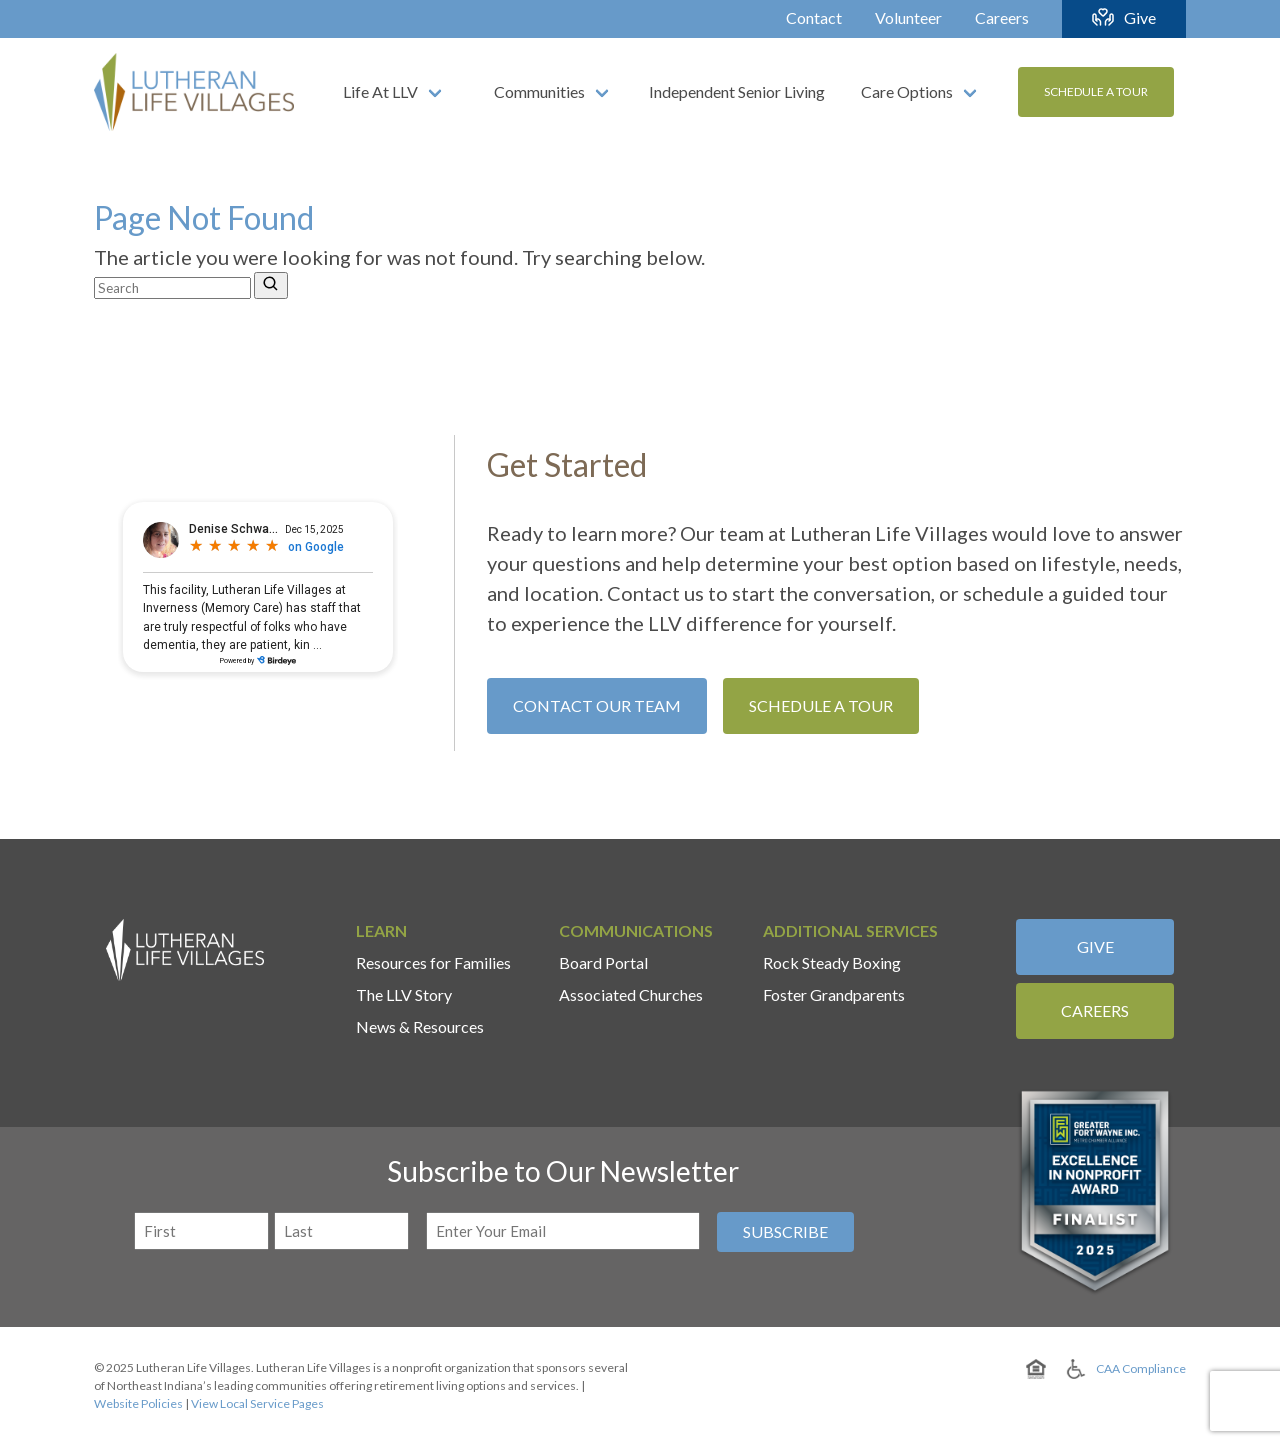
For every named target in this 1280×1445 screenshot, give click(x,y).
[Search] (271, 285)
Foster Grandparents (834, 994)
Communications (636, 930)
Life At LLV (380, 91)
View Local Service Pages (257, 1403)
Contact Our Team (597, 705)
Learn (381, 930)
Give (1140, 17)
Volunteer (908, 17)
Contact (814, 17)
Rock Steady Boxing (832, 962)
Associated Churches (631, 994)
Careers (1002, 17)
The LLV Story (404, 994)
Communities (539, 91)
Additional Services (850, 930)
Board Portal (603, 962)
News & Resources (420, 1026)
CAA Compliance (1141, 1368)
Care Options (907, 91)
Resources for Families (433, 962)
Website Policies (138, 1403)
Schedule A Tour (1096, 91)
